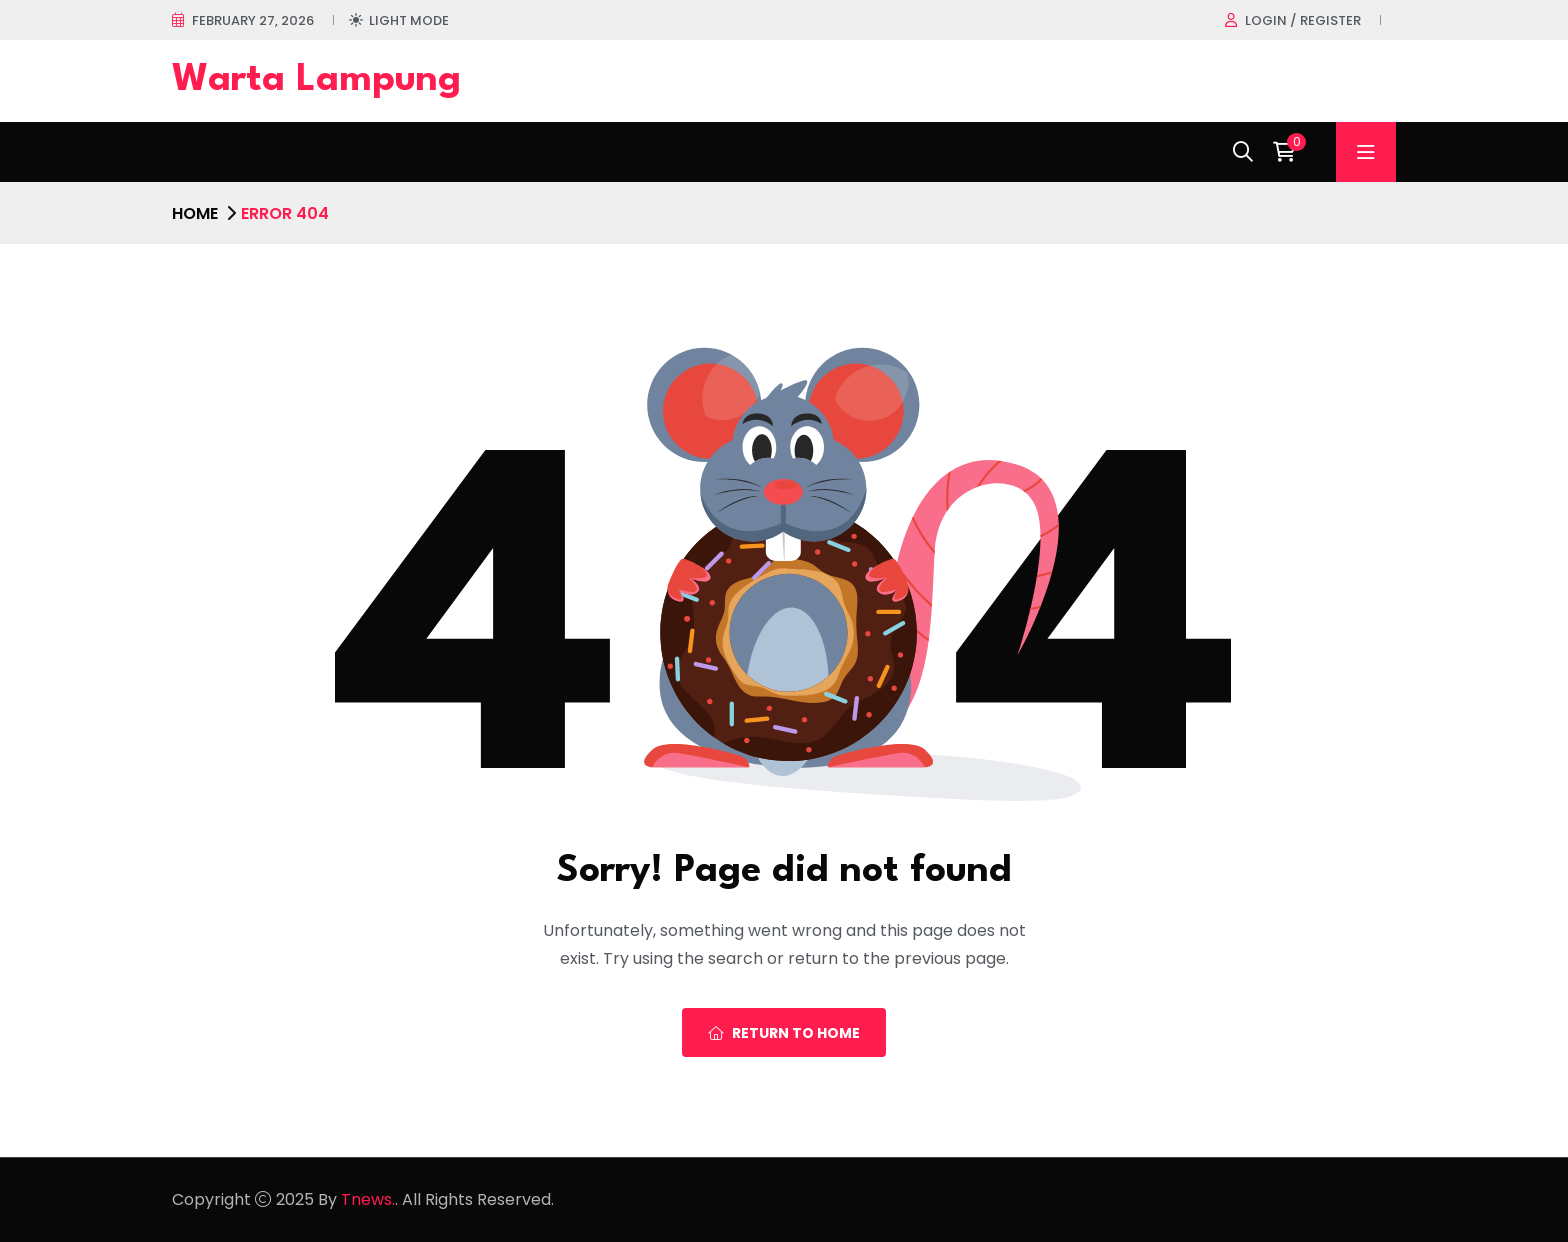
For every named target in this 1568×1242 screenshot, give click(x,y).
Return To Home (784, 1033)
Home (195, 213)
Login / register (1303, 20)
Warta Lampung (316, 80)
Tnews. (368, 1199)
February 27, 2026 (253, 20)
